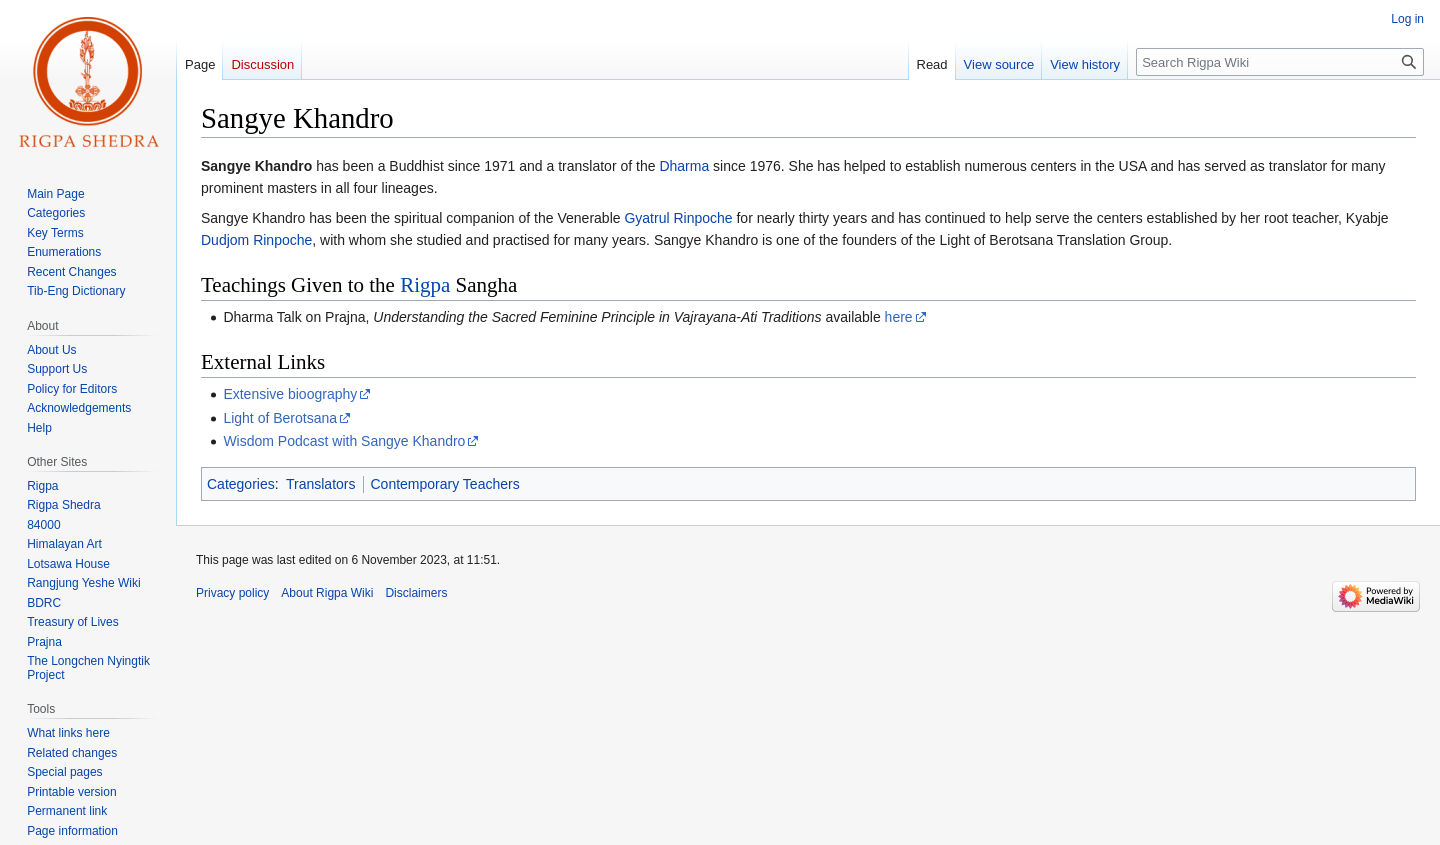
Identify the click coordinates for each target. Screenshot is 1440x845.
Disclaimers (416, 593)
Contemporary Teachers (445, 484)
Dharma (684, 166)
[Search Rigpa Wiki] (1280, 62)
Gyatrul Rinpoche (678, 218)
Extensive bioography (290, 394)
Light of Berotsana (280, 418)
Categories (241, 484)
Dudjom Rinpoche (256, 240)
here (899, 317)
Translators (321, 484)
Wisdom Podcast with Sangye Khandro (344, 441)
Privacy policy (232, 593)
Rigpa (425, 285)
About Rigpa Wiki (327, 593)
